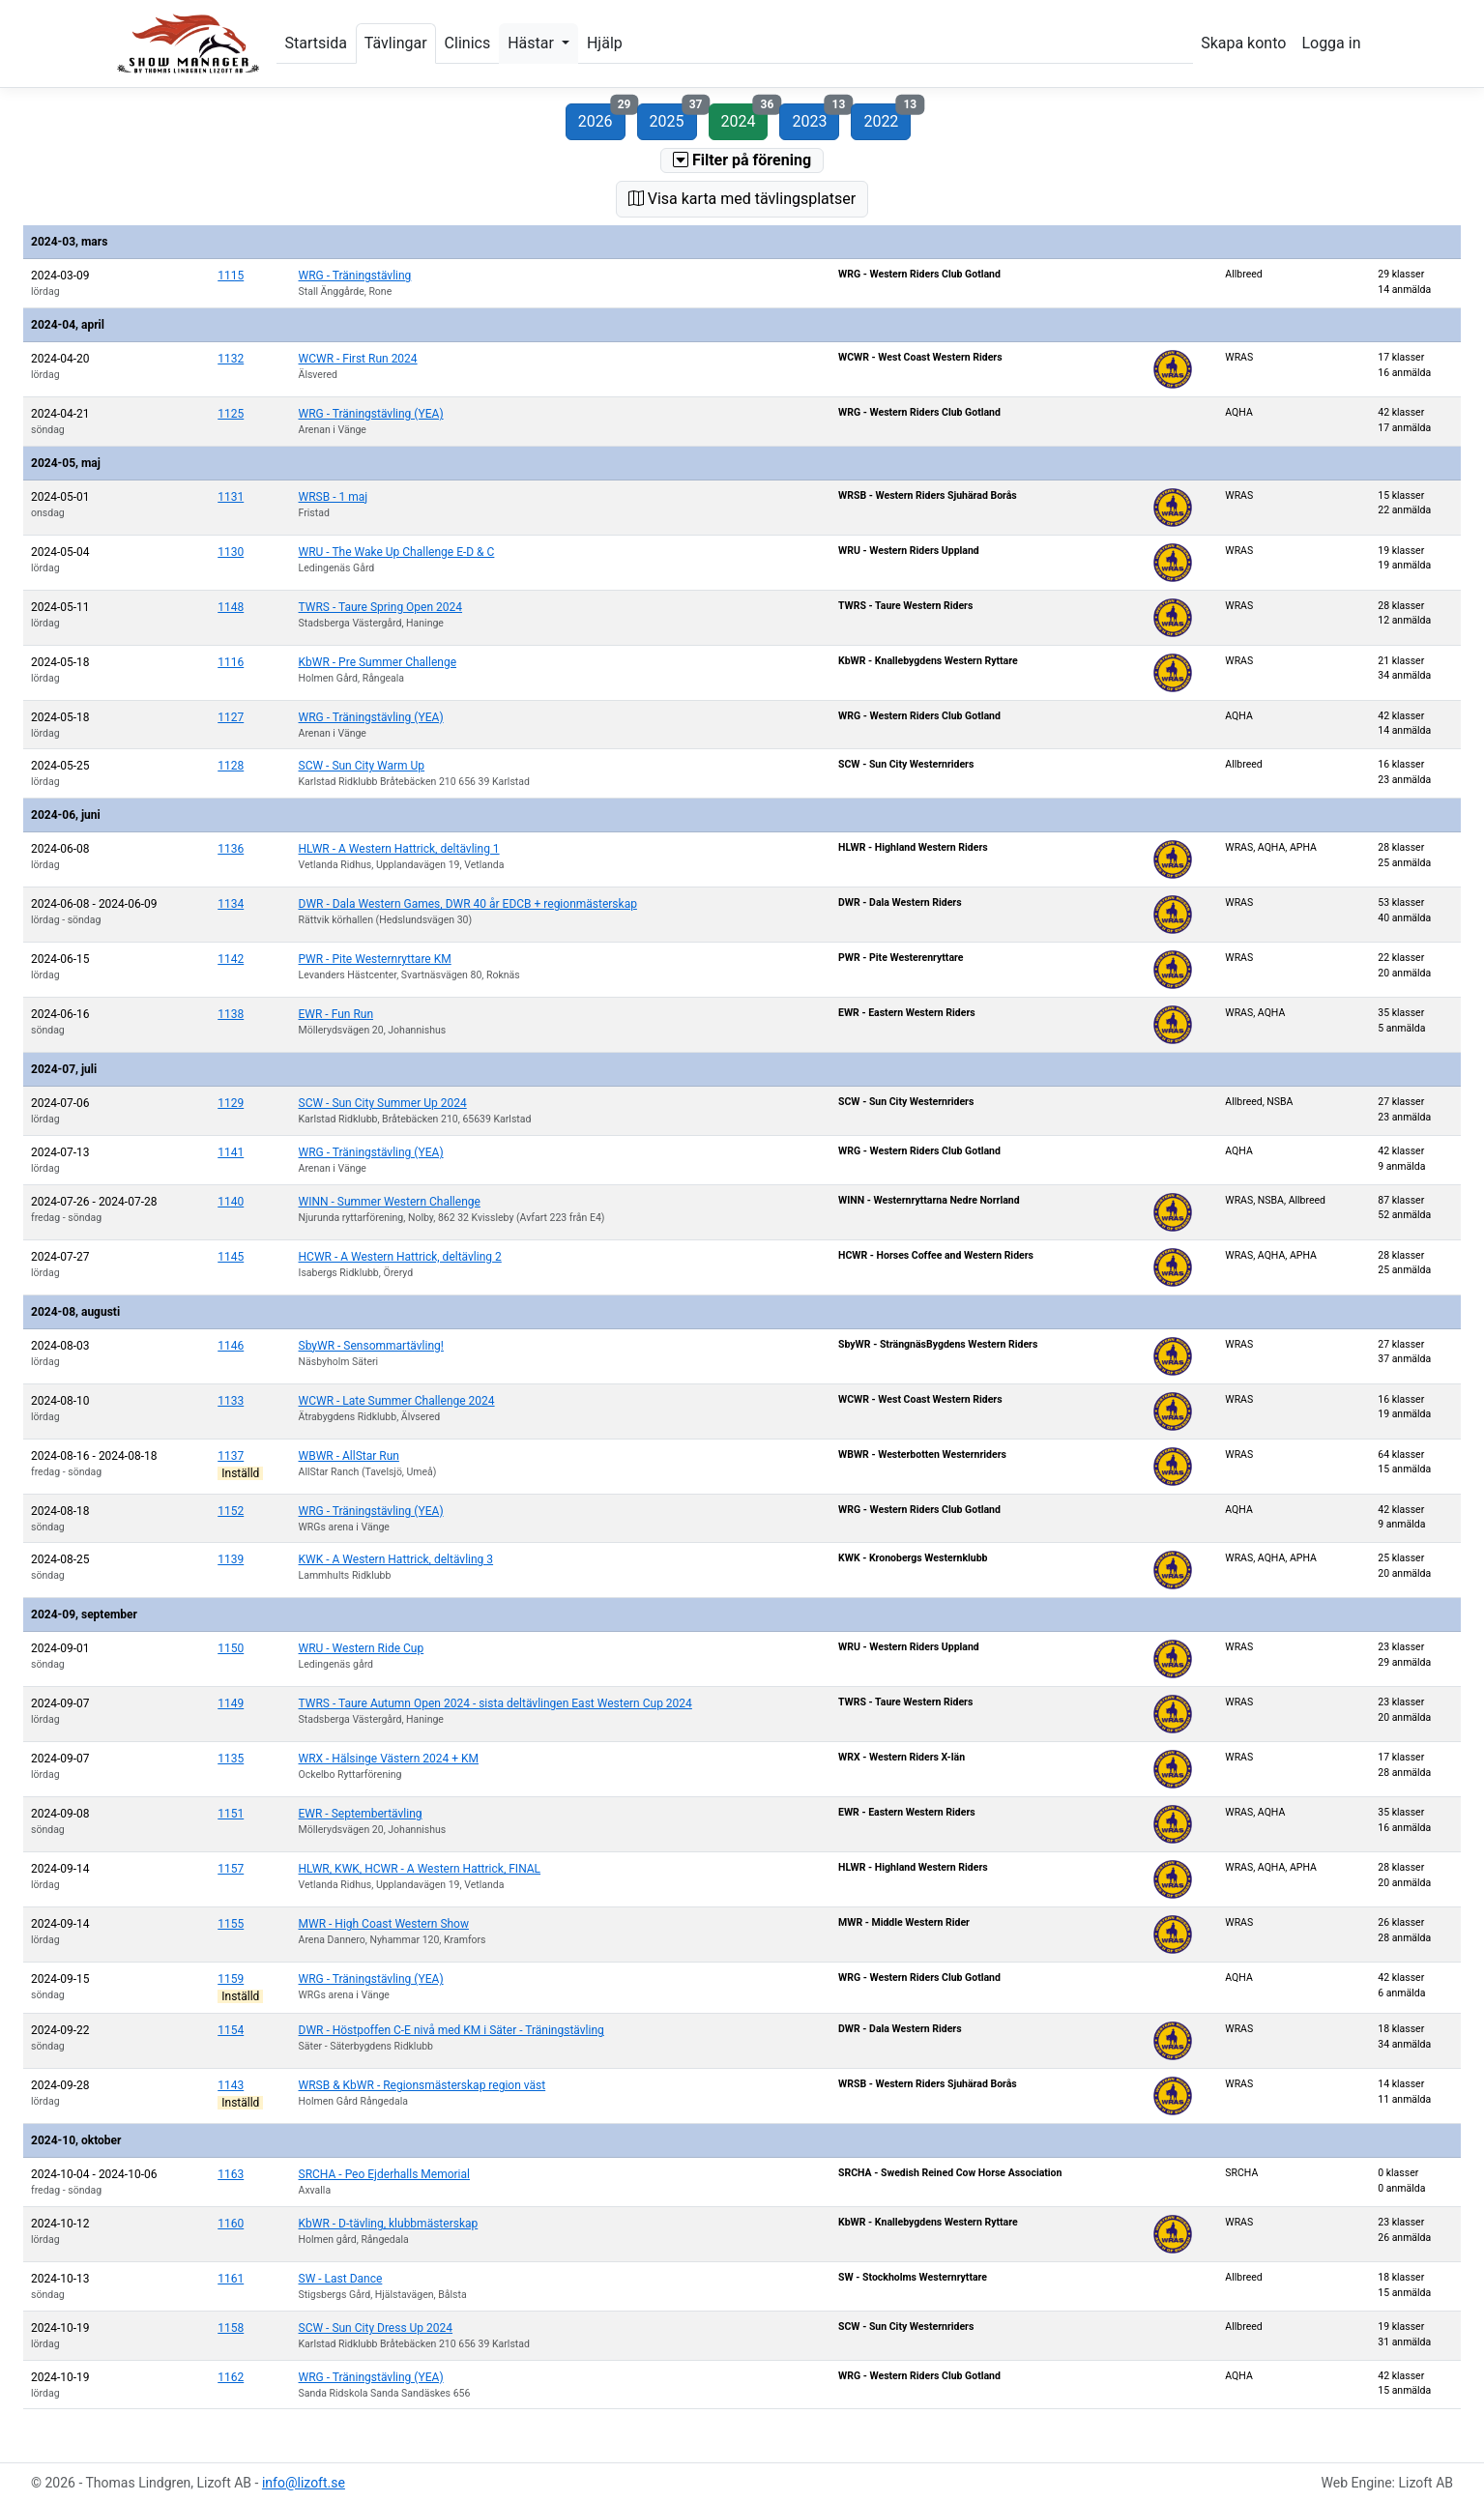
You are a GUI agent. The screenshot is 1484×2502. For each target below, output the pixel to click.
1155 (231, 1924)
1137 (231, 1456)
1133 (231, 1401)
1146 (231, 1346)
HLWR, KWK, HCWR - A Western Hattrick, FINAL (420, 1869)
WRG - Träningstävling (355, 275)
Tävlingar (395, 43)
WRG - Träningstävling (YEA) (371, 414)
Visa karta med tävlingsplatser (742, 198)
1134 (231, 904)
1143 (231, 2085)
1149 (231, 1703)
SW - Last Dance (341, 2278)
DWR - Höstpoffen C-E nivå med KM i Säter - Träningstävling (451, 2030)
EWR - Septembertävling (360, 1813)
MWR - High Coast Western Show (384, 1924)
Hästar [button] (533, 43)
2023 (815, 117)
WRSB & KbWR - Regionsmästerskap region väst (422, 2085)
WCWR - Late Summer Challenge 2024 (397, 1401)
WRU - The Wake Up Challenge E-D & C (397, 552)
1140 (231, 1201)
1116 (231, 662)
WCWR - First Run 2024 (358, 358)
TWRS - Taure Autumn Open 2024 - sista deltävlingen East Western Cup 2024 (495, 1703)
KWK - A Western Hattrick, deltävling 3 (396, 1559)
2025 (673, 117)
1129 (231, 1103)
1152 (231, 1511)
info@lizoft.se (303, 2482)
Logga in (1330, 43)
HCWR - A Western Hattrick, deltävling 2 (400, 1257)
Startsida (316, 43)
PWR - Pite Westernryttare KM (375, 959)
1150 (231, 1648)
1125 (231, 414)
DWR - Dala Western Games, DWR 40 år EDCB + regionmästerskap (468, 904)
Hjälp (605, 43)
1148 (231, 607)
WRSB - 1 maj (333, 497)
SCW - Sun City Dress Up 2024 (376, 2328)
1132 (231, 358)
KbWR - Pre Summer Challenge (378, 662)
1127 (231, 717)
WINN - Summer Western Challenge (389, 1201)
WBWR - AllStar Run (349, 1456)
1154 (231, 2030)
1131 (231, 497)
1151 (231, 1813)
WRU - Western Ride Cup (361, 1648)
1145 (231, 1257)
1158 (231, 2328)
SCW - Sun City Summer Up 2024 (383, 1103)
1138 (231, 1014)
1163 (231, 2174)
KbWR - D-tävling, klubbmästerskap (389, 2223)
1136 (231, 849)
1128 (231, 765)
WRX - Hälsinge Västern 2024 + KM (389, 1758)
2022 (887, 117)
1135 (231, 1758)
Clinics (468, 43)
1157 (231, 1869)
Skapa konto (1243, 43)
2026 (602, 117)
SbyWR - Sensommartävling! (371, 1346)
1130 (231, 552)
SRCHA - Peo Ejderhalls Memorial (384, 2174)
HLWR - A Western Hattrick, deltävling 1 (399, 849)
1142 (231, 959)
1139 (231, 1559)
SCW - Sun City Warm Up (362, 765)
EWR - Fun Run (336, 1014)
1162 (231, 2377)
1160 (231, 2223)
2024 (745, 117)
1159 (231, 1979)
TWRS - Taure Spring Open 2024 (381, 607)
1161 (231, 2278)
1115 (231, 275)
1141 (231, 1152)
